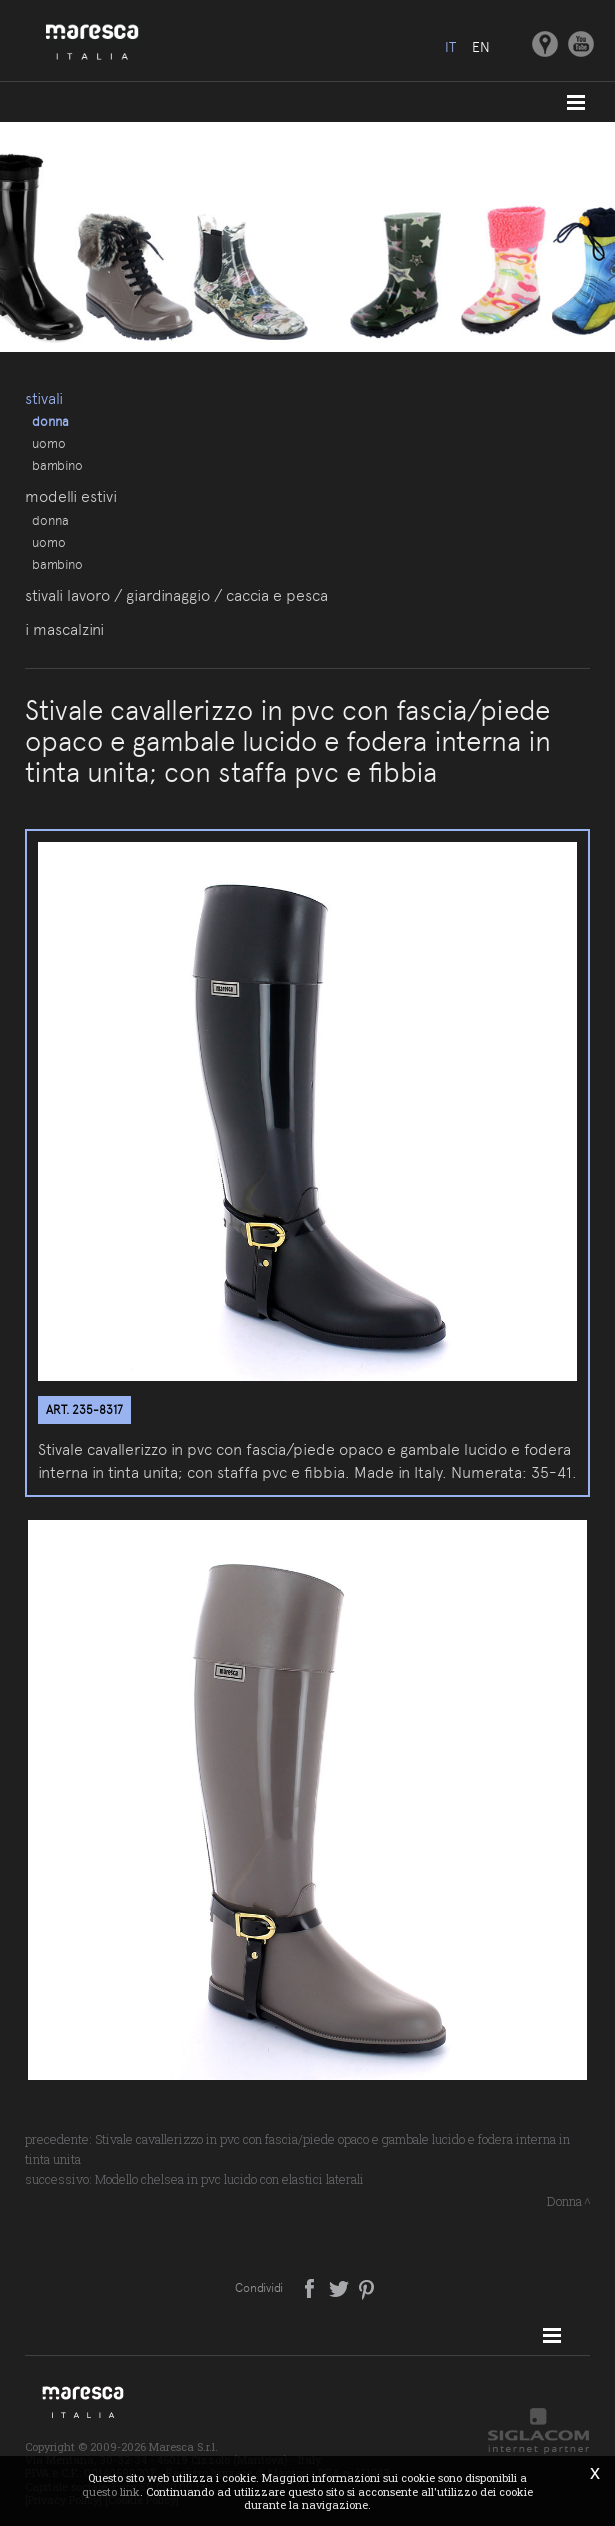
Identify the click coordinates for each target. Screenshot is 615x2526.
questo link (111, 2491)
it (450, 47)
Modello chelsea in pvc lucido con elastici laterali (229, 2179)
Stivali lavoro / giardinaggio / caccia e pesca (176, 595)
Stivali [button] (44, 398)
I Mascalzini (64, 629)
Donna (50, 421)
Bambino (57, 465)
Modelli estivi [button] (71, 496)
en (481, 47)
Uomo (49, 443)
